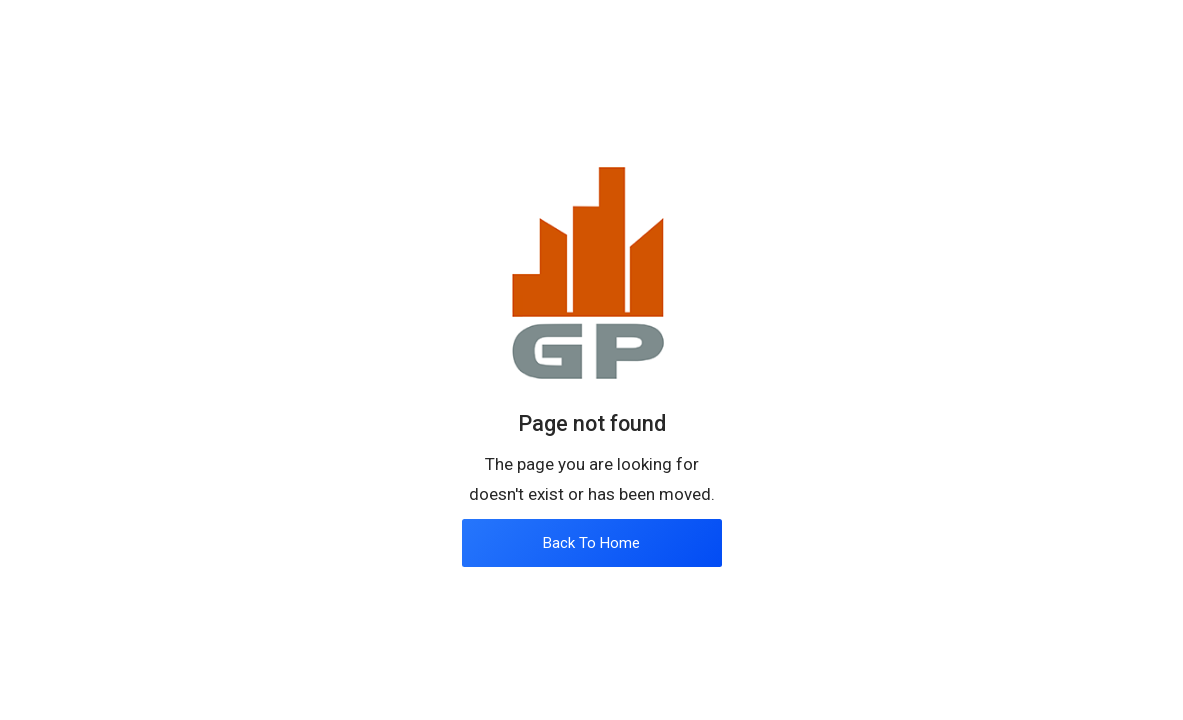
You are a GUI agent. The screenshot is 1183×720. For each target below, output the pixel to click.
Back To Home (591, 543)
